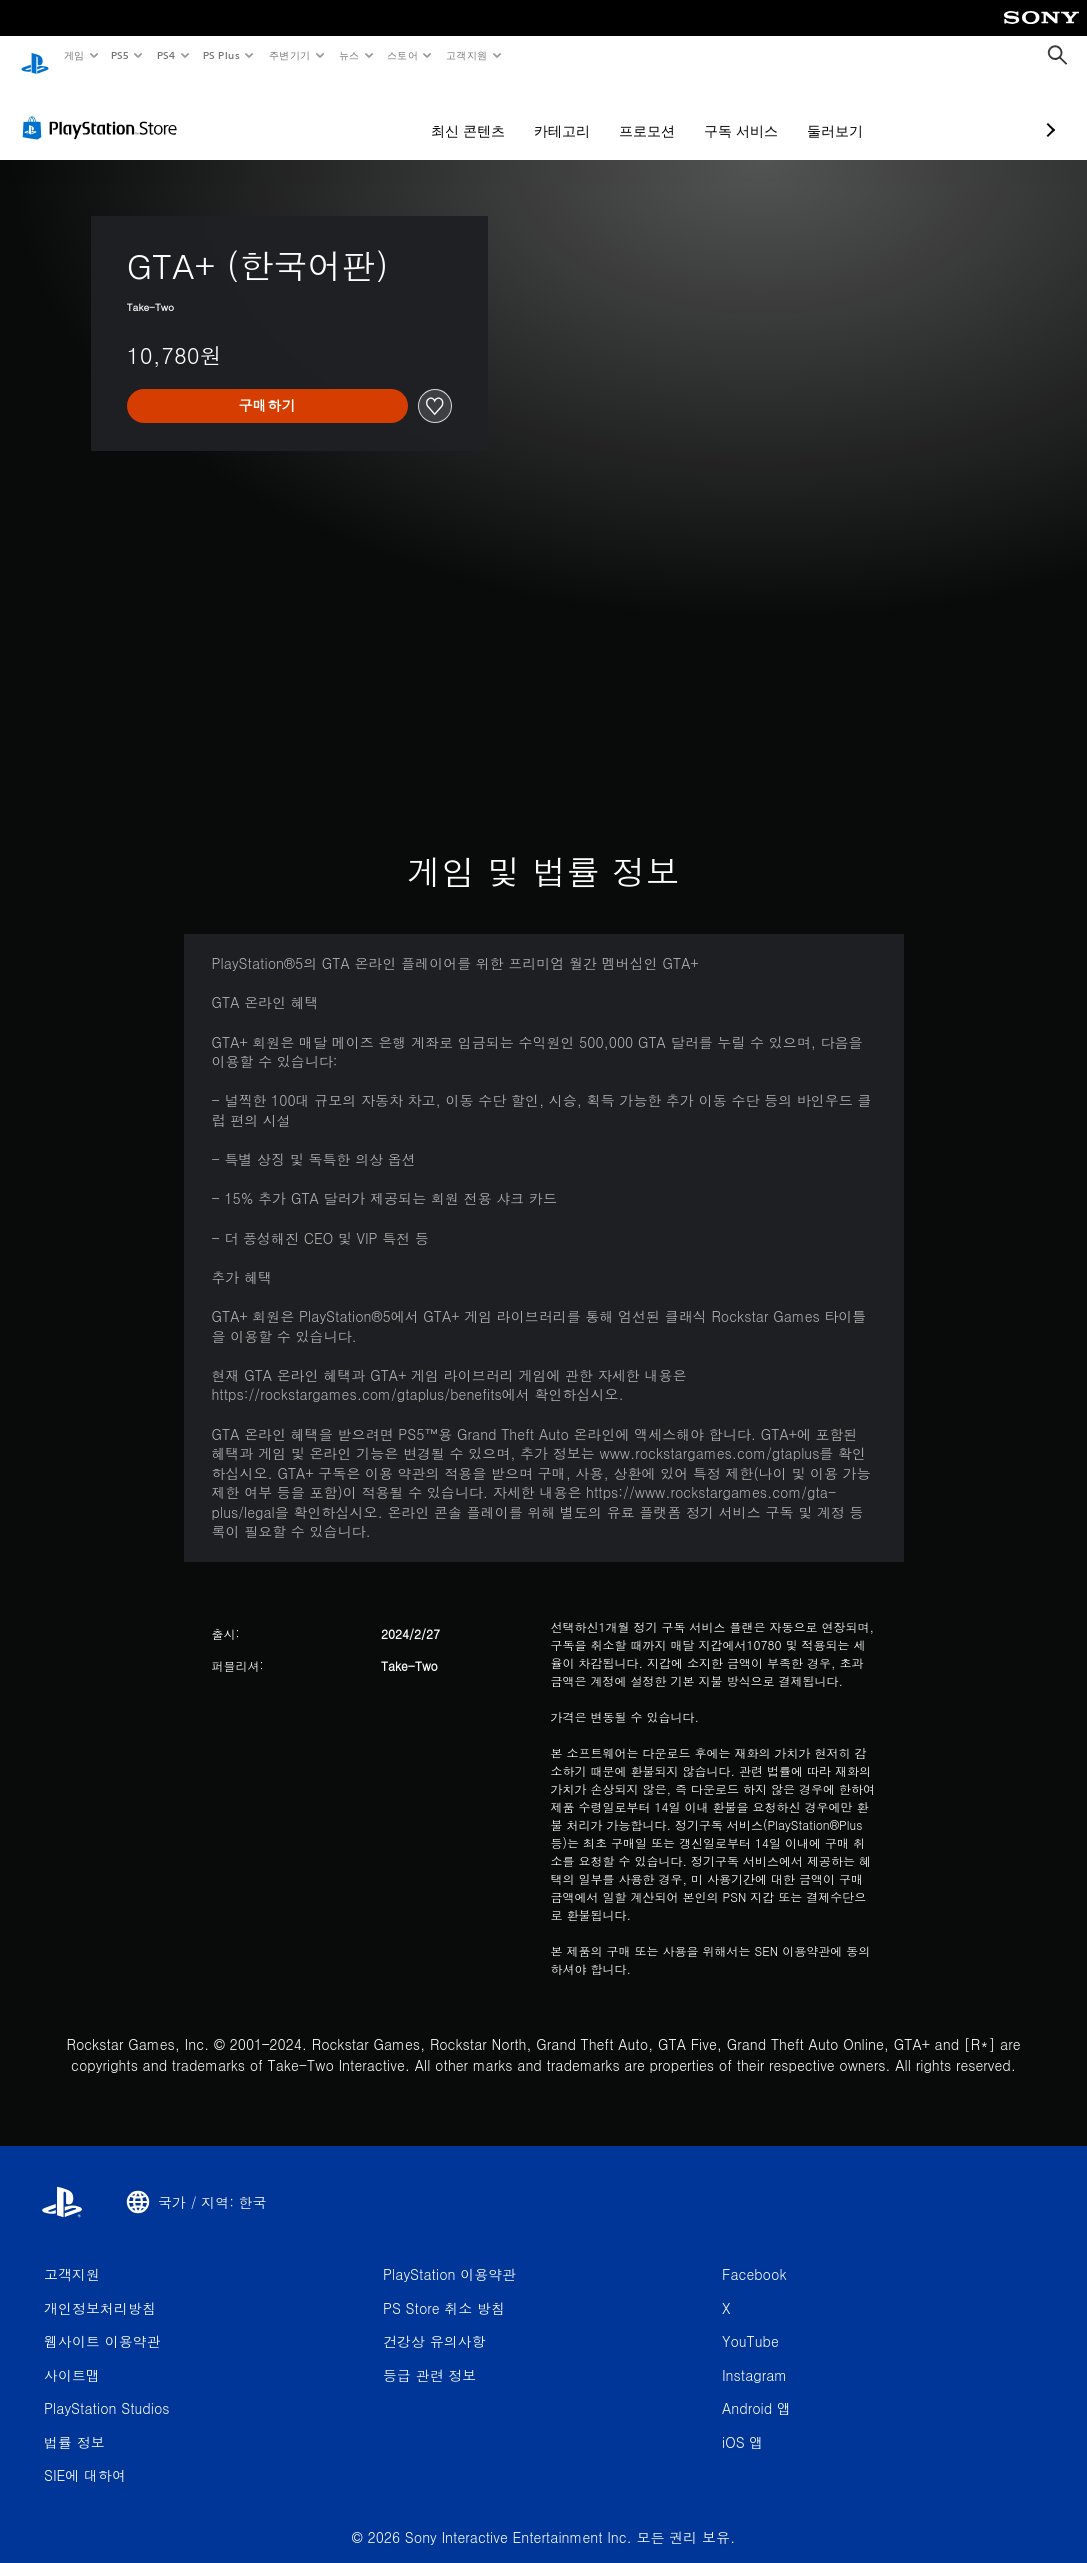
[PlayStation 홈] (35, 56)
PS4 (166, 55)
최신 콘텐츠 (362, 112)
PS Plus (221, 55)
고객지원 (467, 55)
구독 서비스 (635, 112)
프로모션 (541, 112)
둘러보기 (729, 112)
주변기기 (289, 55)
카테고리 (456, 112)
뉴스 (349, 55)
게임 (73, 55)
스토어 (402, 55)
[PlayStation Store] (104, 109)
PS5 (120, 55)
